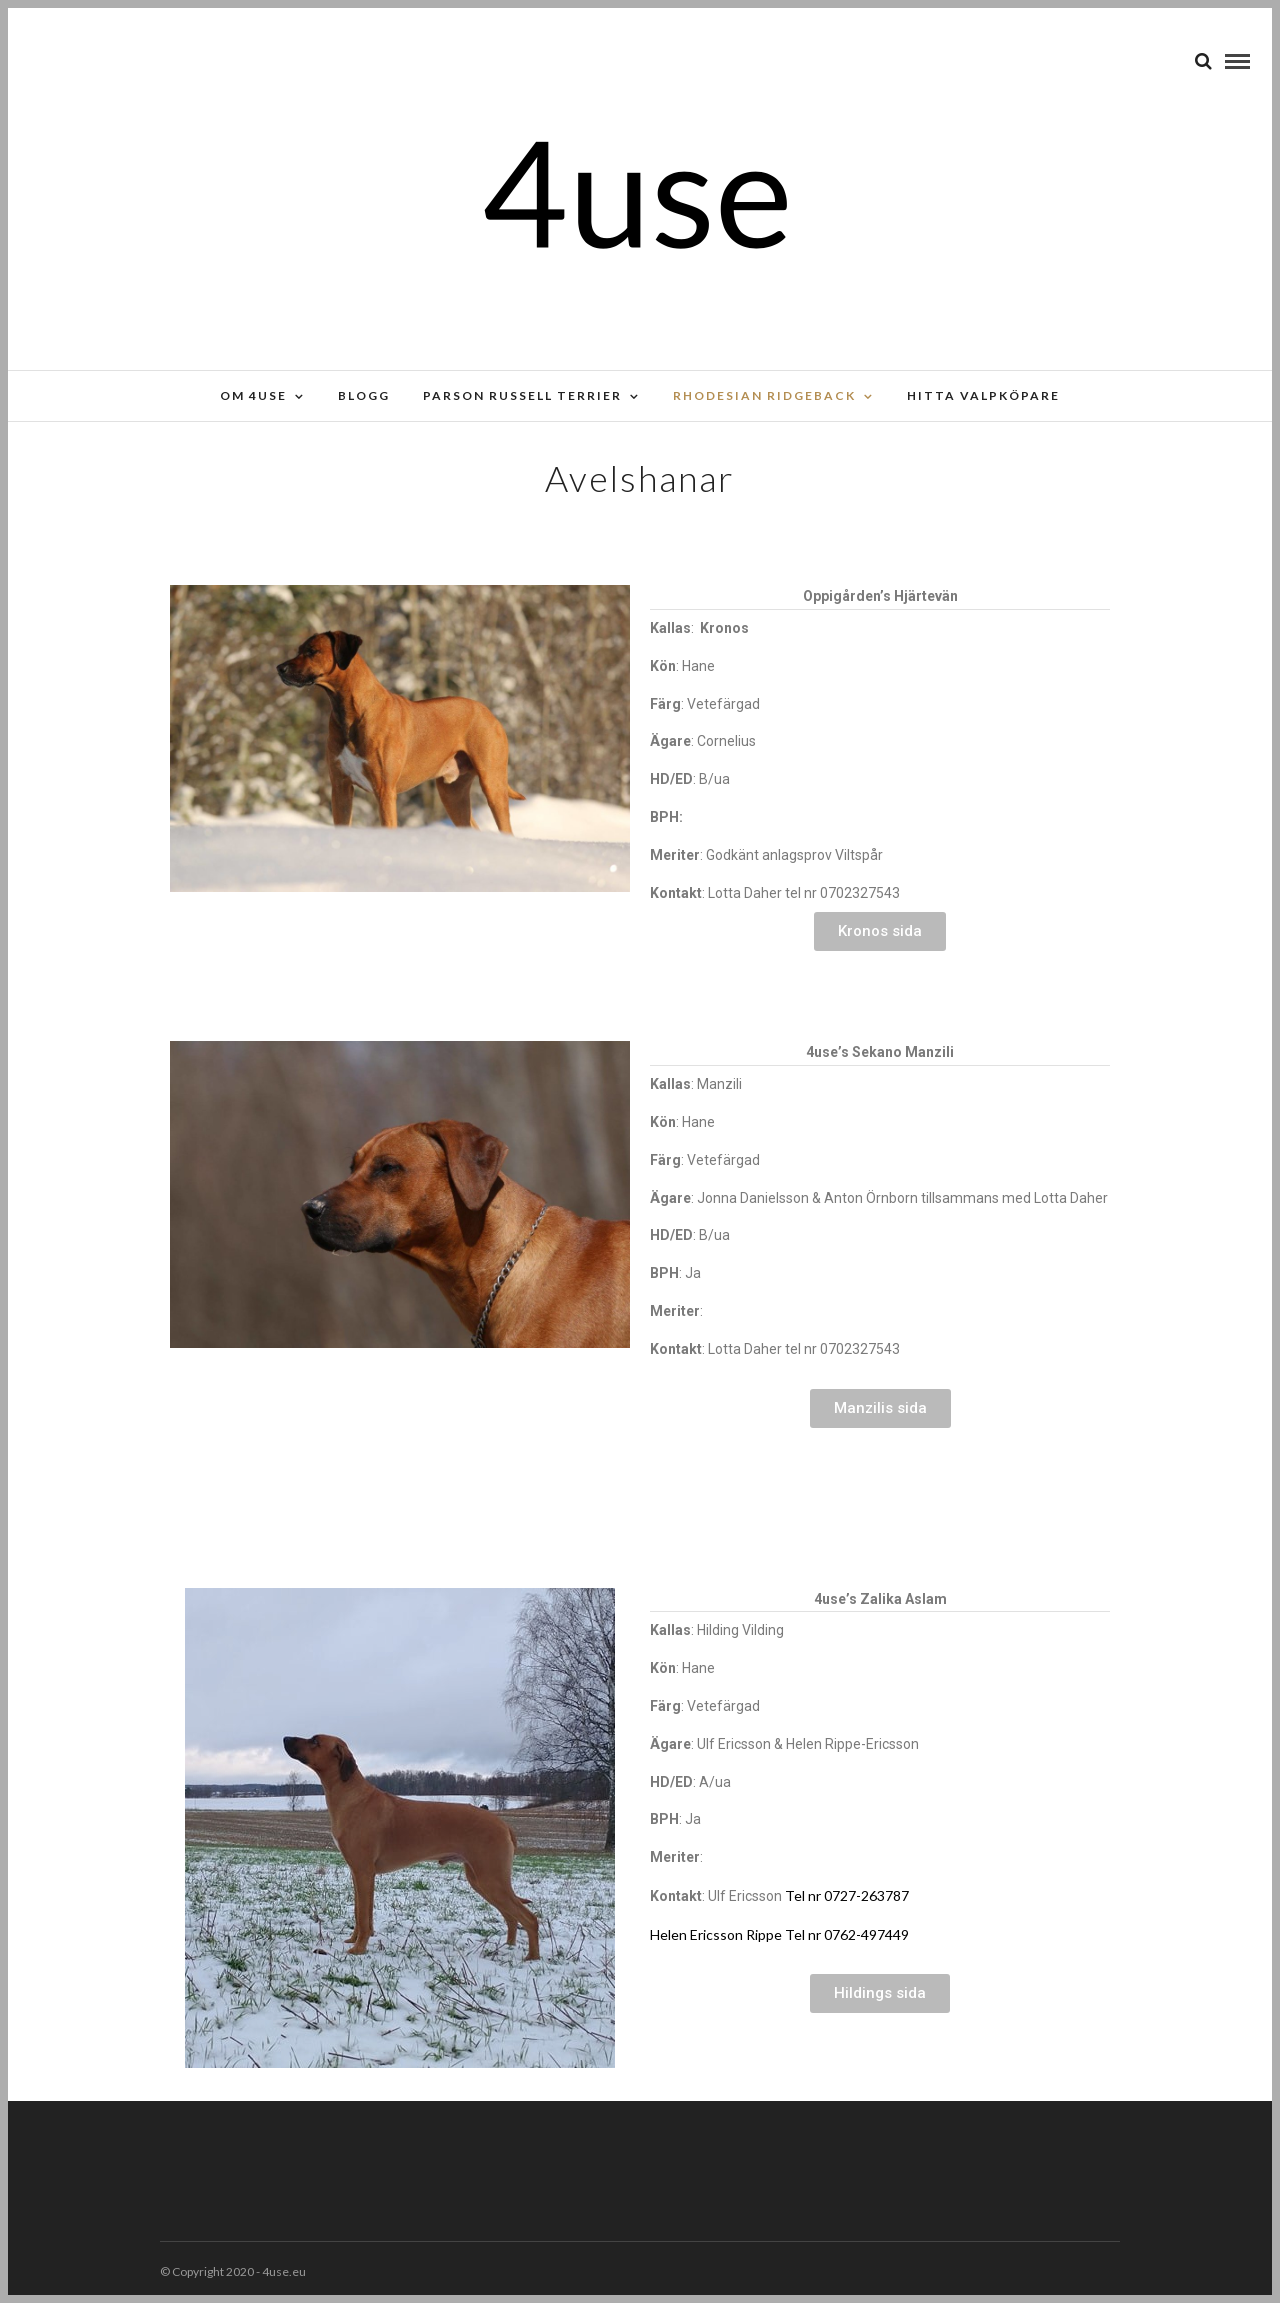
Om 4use (253, 395)
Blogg (364, 395)
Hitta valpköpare (983, 395)
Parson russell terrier (522, 395)
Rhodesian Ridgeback (764, 395)
